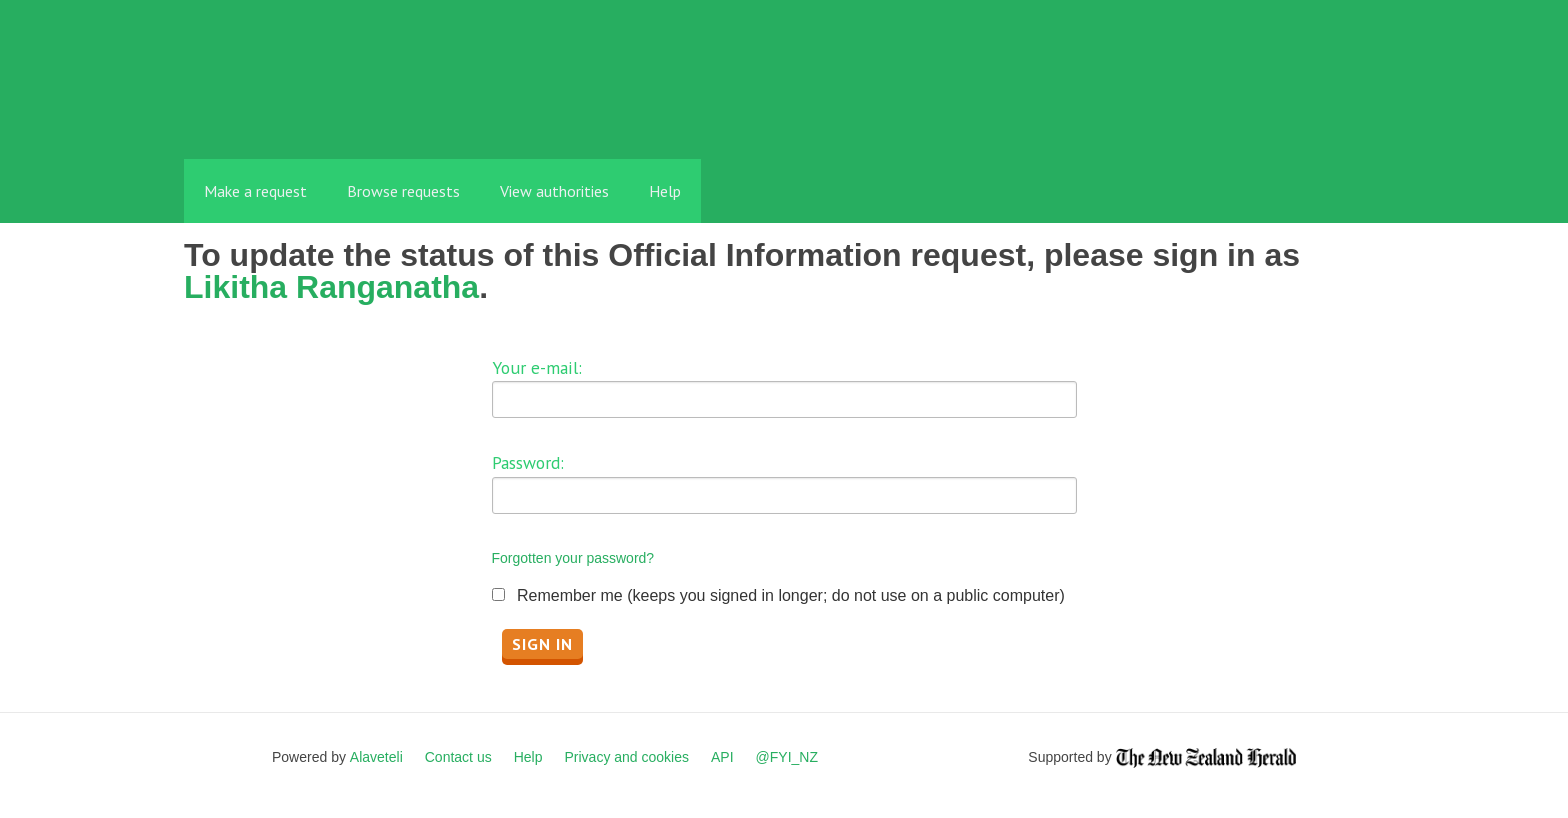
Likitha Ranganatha (331, 287)
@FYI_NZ (787, 757)
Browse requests (403, 191)
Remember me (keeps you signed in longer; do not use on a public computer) (791, 595)
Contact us (458, 757)
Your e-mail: (537, 367)
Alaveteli (376, 757)
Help (665, 191)
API (722, 757)
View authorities (554, 191)
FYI (299, 114)
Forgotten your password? (573, 558)
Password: (528, 462)
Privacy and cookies (626, 757)
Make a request (255, 191)
